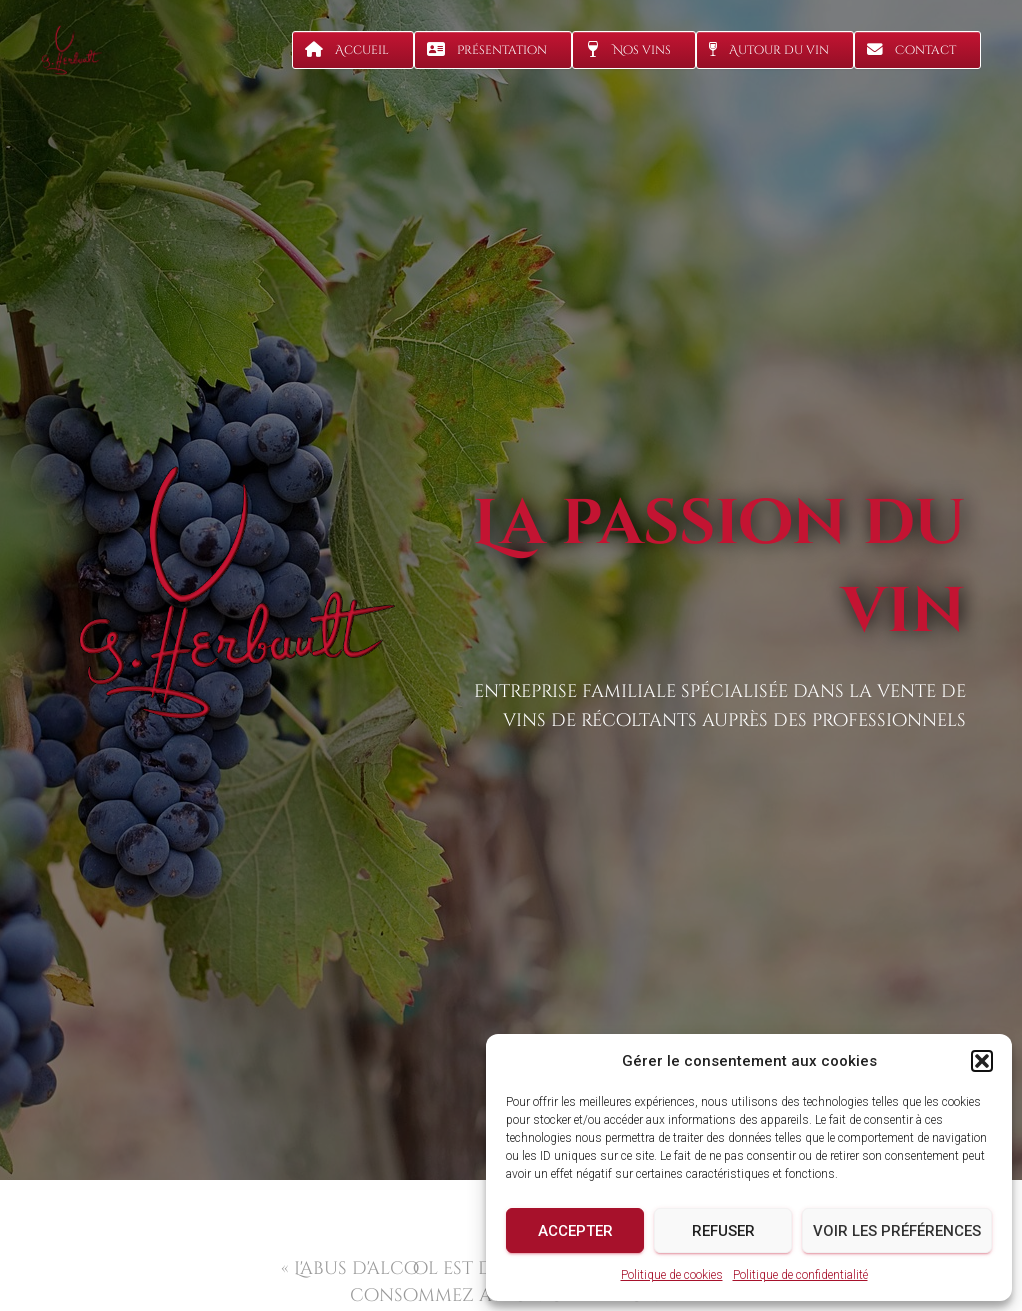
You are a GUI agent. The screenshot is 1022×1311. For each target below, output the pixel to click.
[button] (982, 1061)
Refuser (723, 1231)
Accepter (575, 1231)
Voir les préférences (897, 1231)
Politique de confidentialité (800, 1275)
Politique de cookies (672, 1275)
